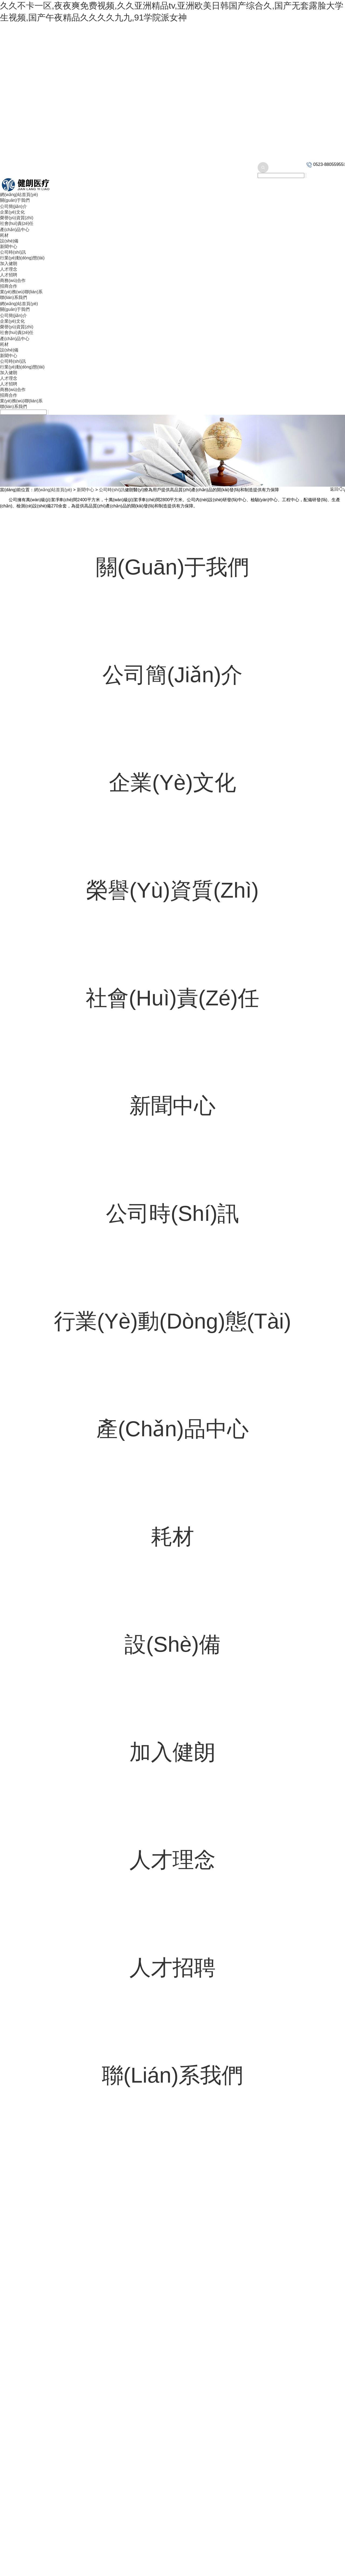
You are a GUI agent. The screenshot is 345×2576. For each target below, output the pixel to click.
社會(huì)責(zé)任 (16, 223)
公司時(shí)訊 (13, 252)
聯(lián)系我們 (13, 297)
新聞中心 (8, 246)
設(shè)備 (9, 241)
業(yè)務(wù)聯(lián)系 (21, 292)
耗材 (4, 235)
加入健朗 (8, 263)
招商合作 (8, 286)
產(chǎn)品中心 (14, 229)
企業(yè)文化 (12, 212)
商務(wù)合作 (13, 280)
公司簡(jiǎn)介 (13, 206)
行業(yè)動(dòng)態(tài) (22, 258)
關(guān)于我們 (15, 200)
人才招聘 (8, 275)
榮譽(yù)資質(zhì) (16, 217)
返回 (337, 489)
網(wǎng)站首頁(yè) (19, 194)
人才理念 (8, 269)
